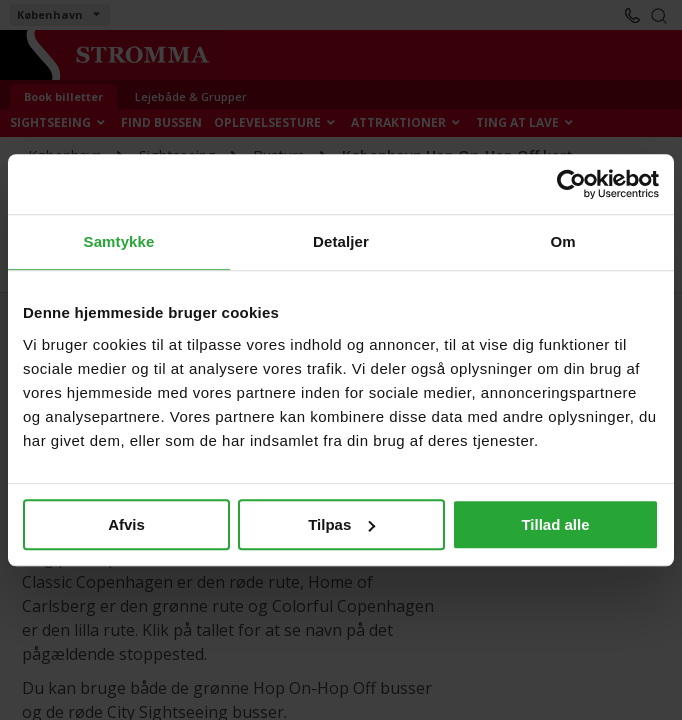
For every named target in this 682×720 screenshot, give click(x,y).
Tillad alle (555, 524)
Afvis (126, 524)
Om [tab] (562, 241)
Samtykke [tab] (119, 241)
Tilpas (341, 524)
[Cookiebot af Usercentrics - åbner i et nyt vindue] (571, 184)
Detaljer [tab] (341, 241)
